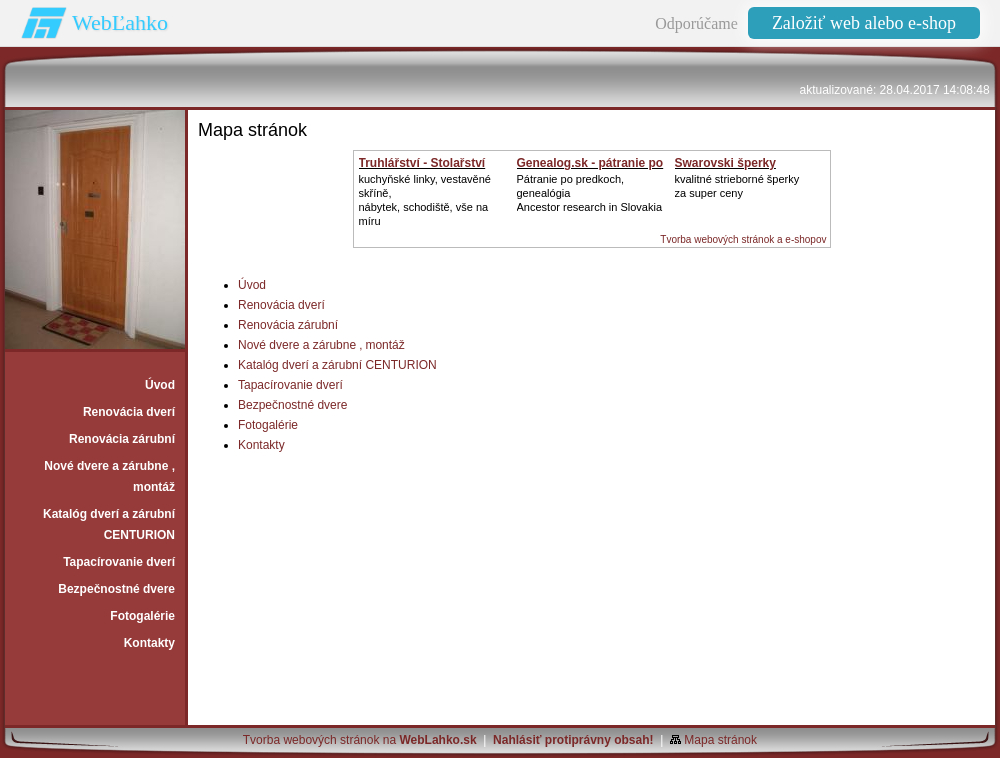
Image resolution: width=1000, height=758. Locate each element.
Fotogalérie (268, 425)
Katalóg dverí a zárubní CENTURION (337, 365)
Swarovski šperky (725, 163)
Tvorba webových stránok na (360, 740)
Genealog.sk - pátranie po (590, 163)
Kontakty (261, 445)
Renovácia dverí (281, 305)
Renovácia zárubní (288, 325)
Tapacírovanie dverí (290, 385)
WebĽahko (120, 22)
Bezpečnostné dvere (292, 405)
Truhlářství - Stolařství (422, 163)
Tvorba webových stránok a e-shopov (743, 239)
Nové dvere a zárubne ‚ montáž (321, 345)
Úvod (252, 285)
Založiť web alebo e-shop (864, 23)
